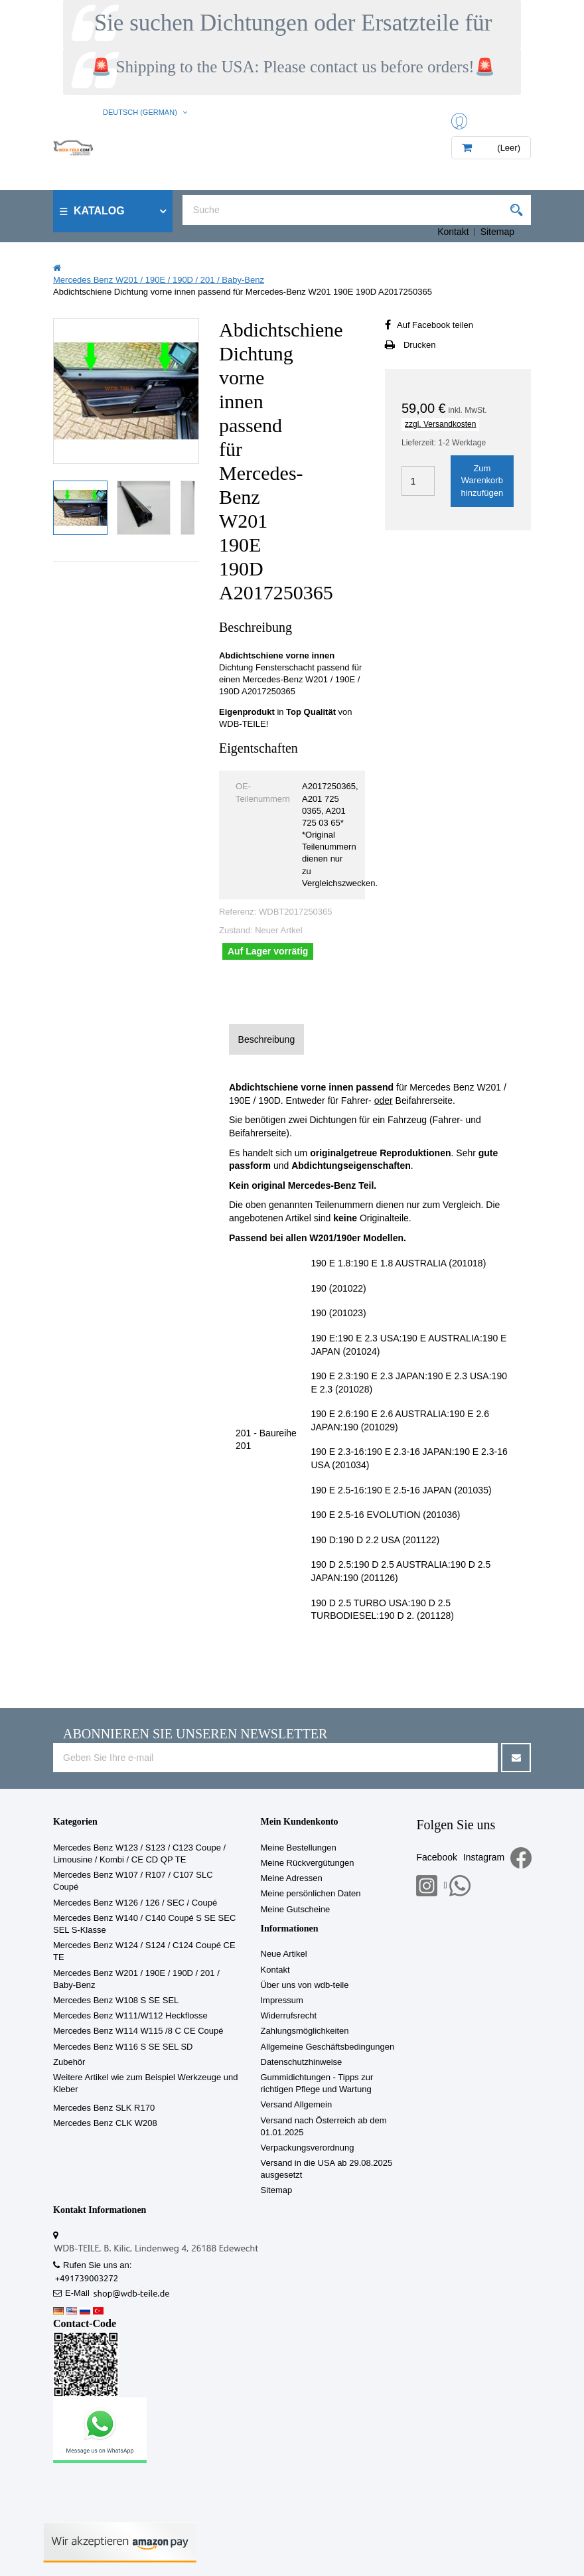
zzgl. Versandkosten (440, 424)
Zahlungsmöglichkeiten (305, 2031)
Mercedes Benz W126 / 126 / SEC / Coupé (135, 1903)
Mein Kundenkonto (299, 1822)
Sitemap (497, 231)
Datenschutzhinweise (301, 2062)
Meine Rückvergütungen (307, 1863)
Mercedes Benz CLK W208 (105, 2123)
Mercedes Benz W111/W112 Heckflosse (130, 2015)
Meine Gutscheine (295, 1909)
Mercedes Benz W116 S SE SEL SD (123, 2047)
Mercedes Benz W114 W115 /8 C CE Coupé (138, 2031)
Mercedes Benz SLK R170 (104, 2108)
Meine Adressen (292, 1878)
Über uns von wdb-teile (305, 1985)
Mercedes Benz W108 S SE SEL (116, 2000)
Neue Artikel (284, 1954)
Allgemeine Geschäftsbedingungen (328, 2047)
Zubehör (69, 2062)
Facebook (436, 1857)
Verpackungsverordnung (307, 2148)
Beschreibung (266, 1039)
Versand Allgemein (296, 2104)
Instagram (483, 1857)
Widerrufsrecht (289, 2015)
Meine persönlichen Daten (311, 1893)
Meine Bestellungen (298, 1848)
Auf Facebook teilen (435, 325)
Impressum (282, 2000)
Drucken (419, 345)
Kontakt (453, 231)
